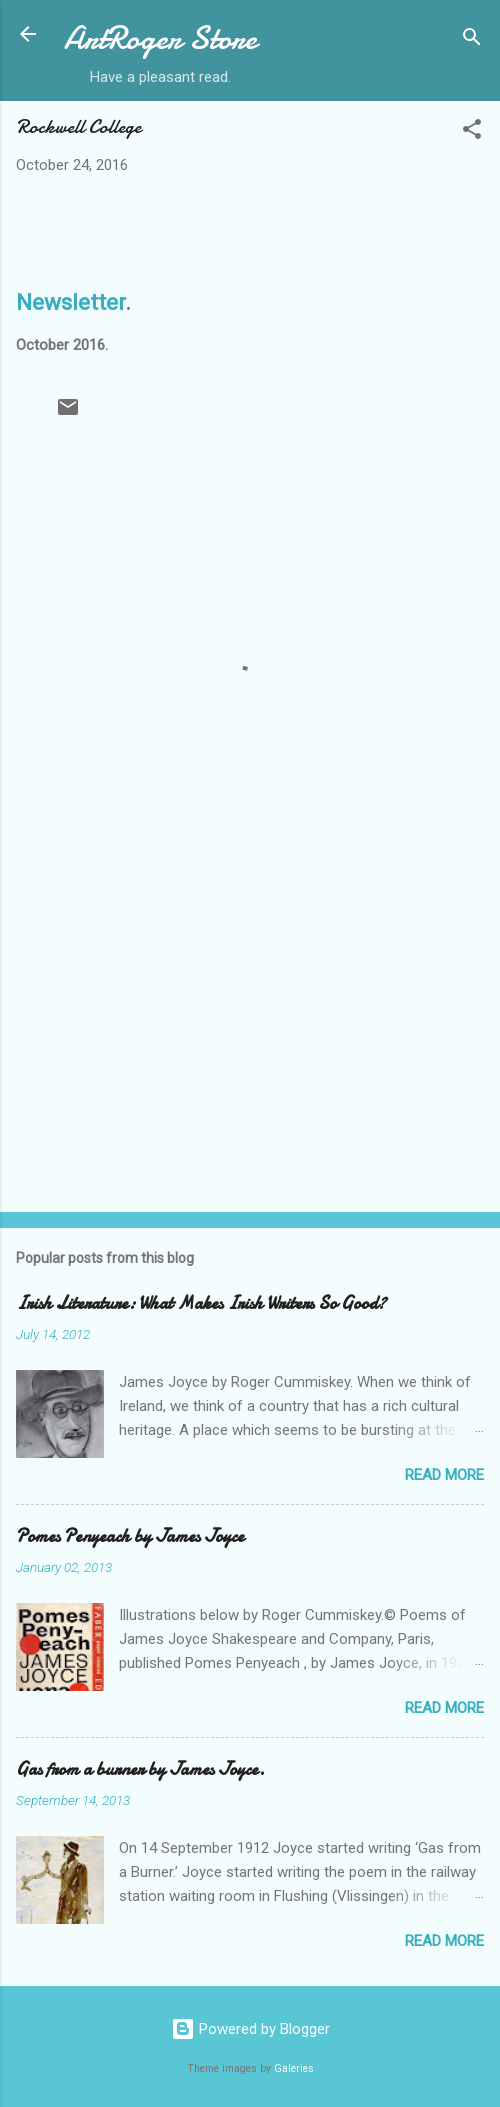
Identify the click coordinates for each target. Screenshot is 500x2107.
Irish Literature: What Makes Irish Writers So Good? (201, 1303)
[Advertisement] (250, 1040)
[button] (472, 132)
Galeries (294, 2068)
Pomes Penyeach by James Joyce (130, 1536)
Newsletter (70, 302)
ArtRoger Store (160, 38)
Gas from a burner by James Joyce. (140, 1769)
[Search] (472, 40)
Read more (444, 1475)
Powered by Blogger (250, 2029)
